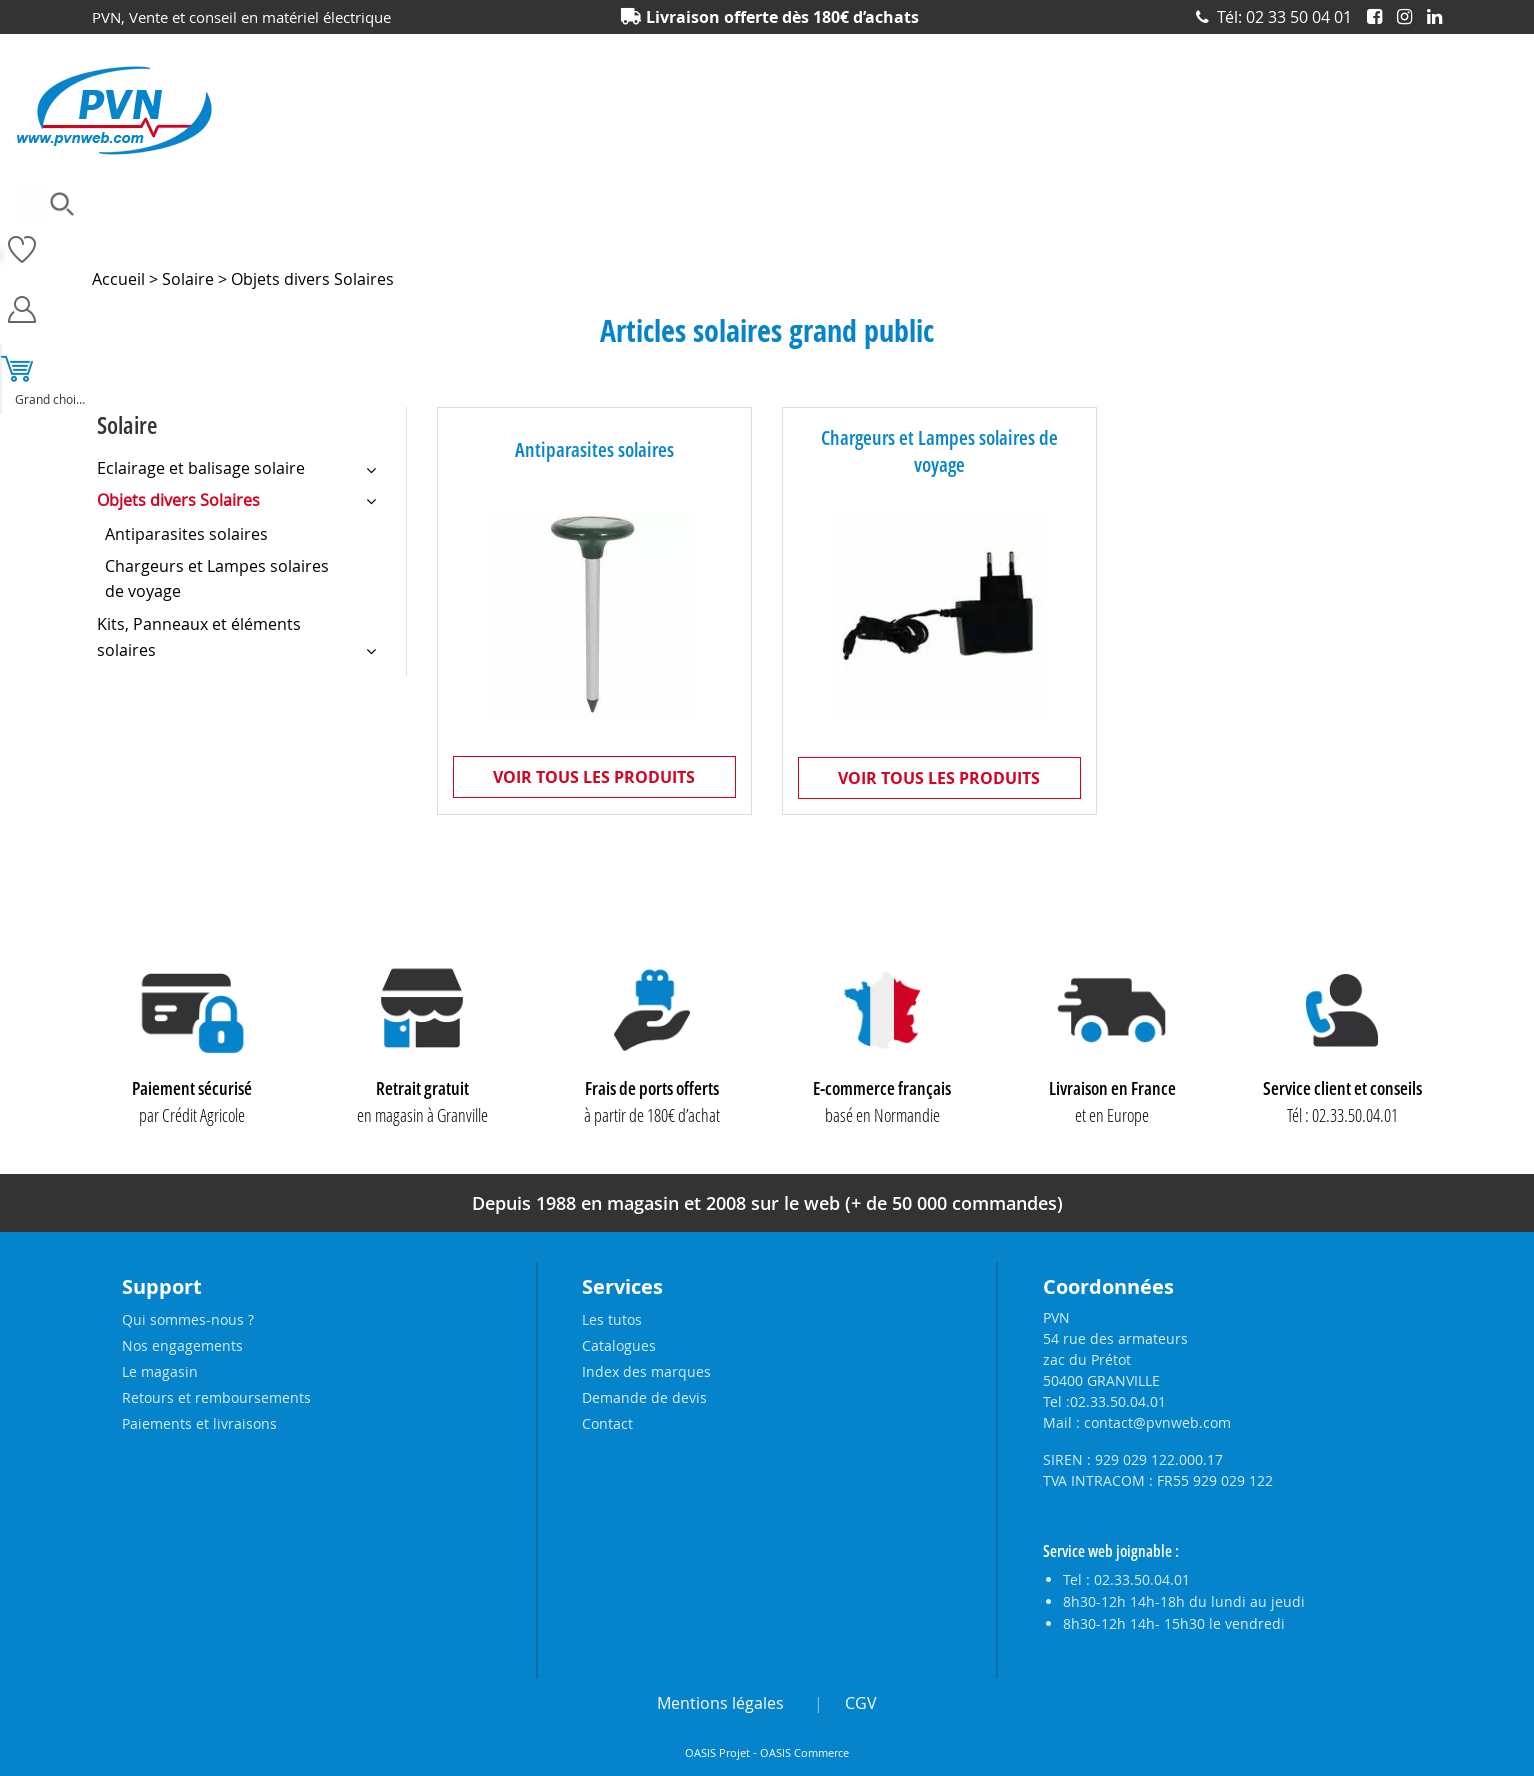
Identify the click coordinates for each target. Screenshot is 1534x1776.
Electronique (636, 235)
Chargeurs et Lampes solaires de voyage (939, 451)
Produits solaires (1391, 235)
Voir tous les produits (594, 777)
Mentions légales (720, 1703)
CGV (861, 1703)
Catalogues (619, 1345)
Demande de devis (644, 1397)
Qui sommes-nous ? (188, 1319)
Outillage (885, 235)
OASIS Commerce (804, 1753)
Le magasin (160, 1371)
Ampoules (122, 235)
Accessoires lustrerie (248, 235)
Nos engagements (182, 1345)
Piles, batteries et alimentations (1043, 235)
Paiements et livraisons (199, 1423)
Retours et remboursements (216, 1397)
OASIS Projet (717, 1753)
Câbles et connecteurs (409, 235)
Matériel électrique (765, 235)
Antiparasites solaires (594, 449)
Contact (607, 1423)
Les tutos (612, 1319)
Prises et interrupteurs (1240, 235)
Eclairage (536, 235)
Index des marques (646, 1371)
